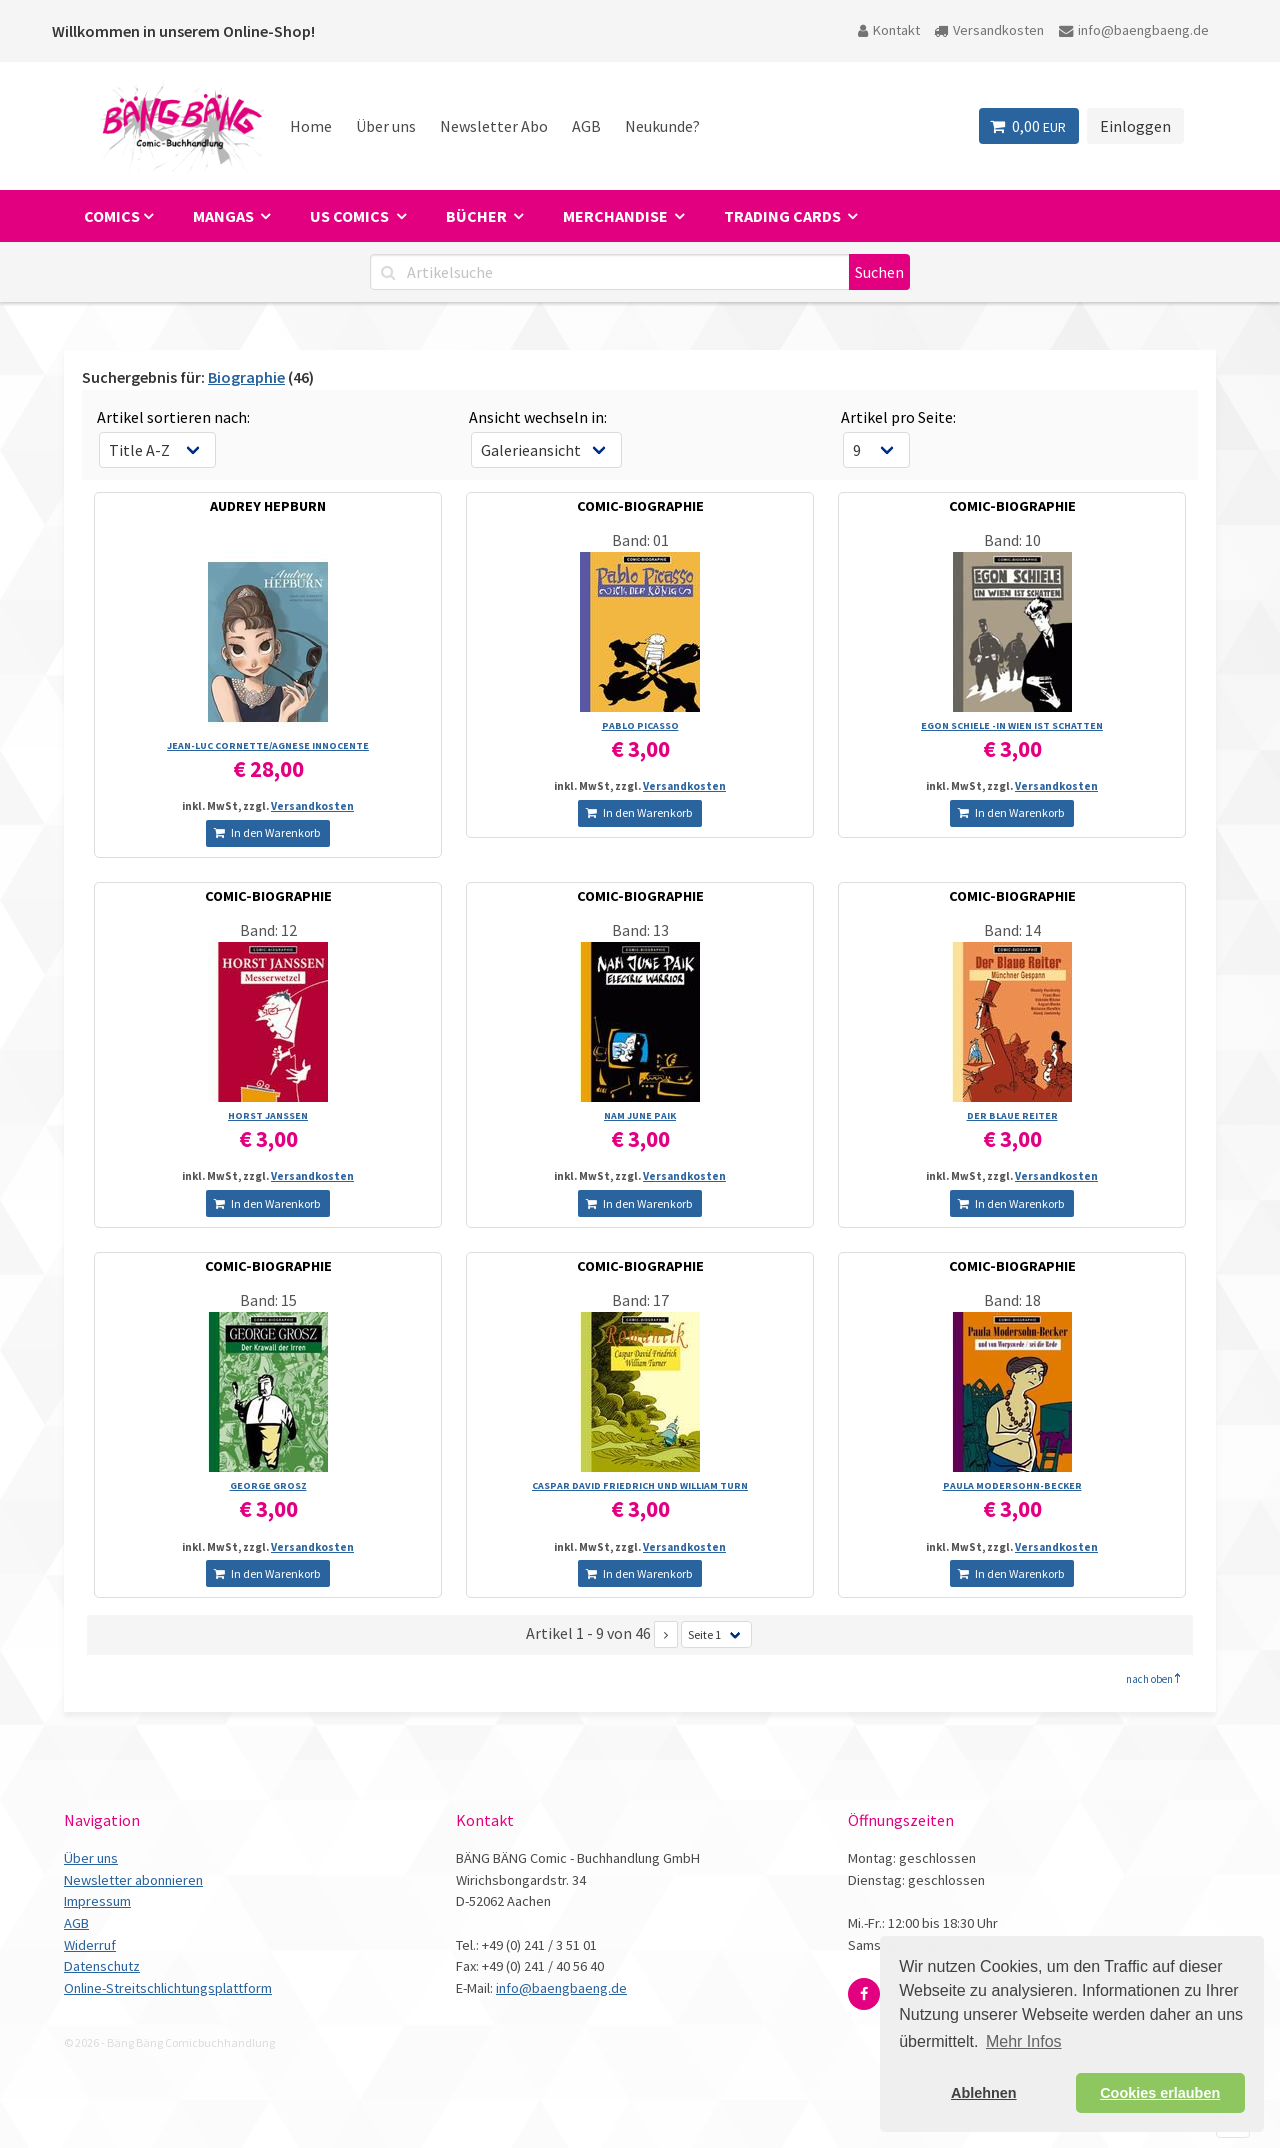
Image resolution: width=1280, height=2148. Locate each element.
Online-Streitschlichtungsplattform (168, 1988)
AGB (586, 126)
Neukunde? (662, 126)
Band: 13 (640, 930)
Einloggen (1135, 126)
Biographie (246, 377)
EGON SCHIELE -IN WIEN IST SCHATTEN (1012, 725)
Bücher (478, 216)
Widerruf (90, 1945)
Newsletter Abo (494, 126)
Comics (112, 216)
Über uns (386, 126)
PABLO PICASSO (640, 725)
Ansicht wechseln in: (538, 417)
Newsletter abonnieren (133, 1880)
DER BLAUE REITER (1012, 1115)
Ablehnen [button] (984, 2093)
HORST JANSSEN (268, 1115)
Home (311, 126)
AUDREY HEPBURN (268, 506)
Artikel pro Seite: (898, 417)
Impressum (97, 1901)
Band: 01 (640, 540)
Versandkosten (989, 30)
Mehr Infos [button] (1024, 2041)
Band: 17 (640, 1300)
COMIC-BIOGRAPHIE (640, 506)
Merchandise (617, 216)
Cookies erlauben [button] (1160, 2093)
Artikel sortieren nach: (173, 417)
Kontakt (889, 30)
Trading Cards (784, 216)
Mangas (225, 216)
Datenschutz (102, 1966)
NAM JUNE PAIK (640, 1115)
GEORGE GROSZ (268, 1485)
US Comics (351, 216)
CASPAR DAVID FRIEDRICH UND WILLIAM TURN (640, 1485)
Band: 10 (1012, 540)
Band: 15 (268, 1300)
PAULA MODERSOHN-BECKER (1012, 1485)
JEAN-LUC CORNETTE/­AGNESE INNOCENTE (268, 745)
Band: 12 (268, 930)
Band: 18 (1012, 1300)
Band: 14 (1012, 930)
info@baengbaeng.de (1134, 30)
